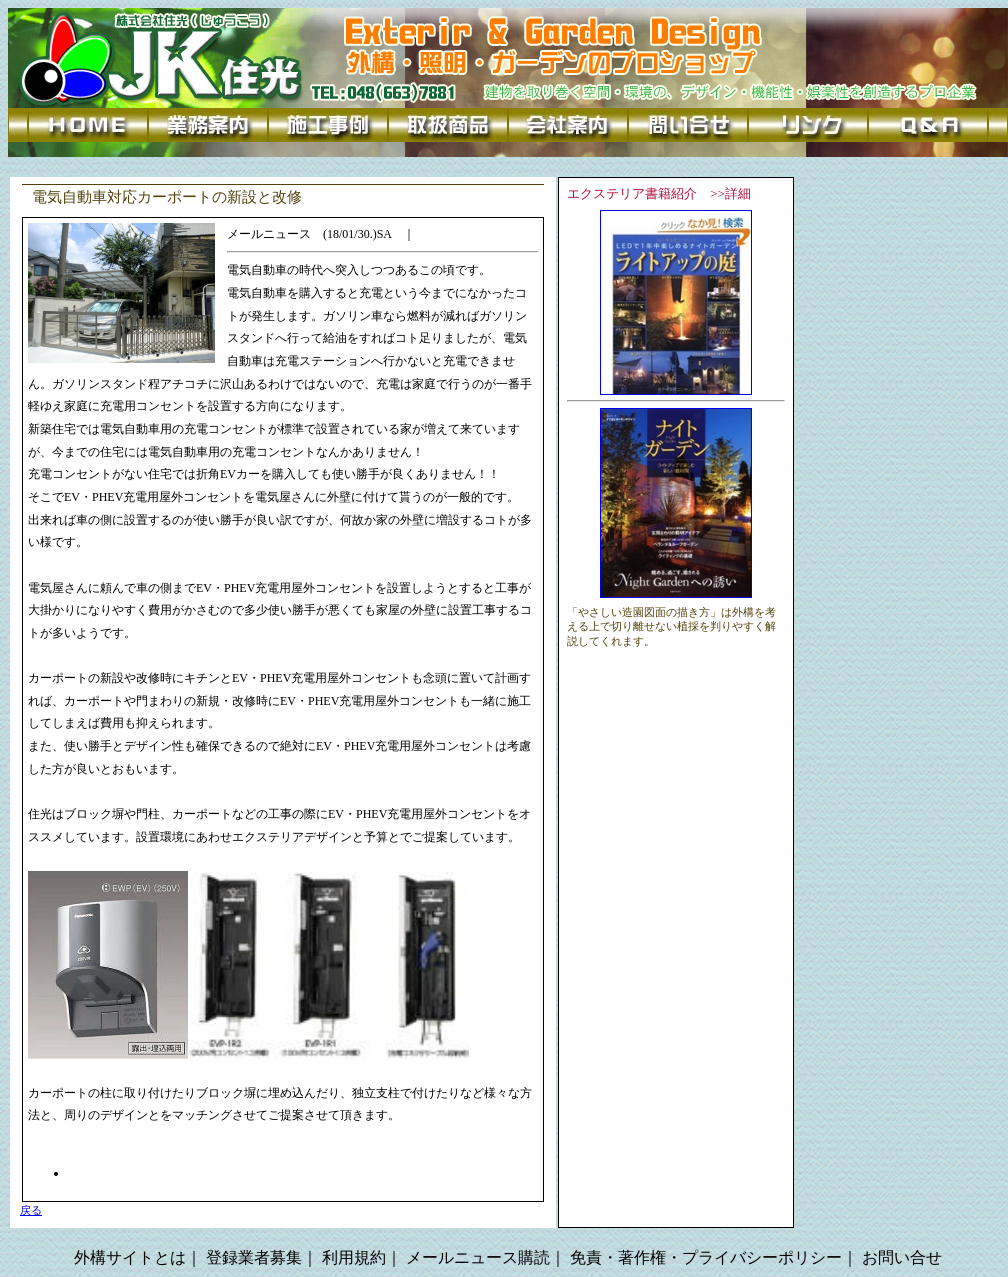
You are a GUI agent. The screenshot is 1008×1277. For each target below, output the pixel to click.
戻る (31, 1210)
